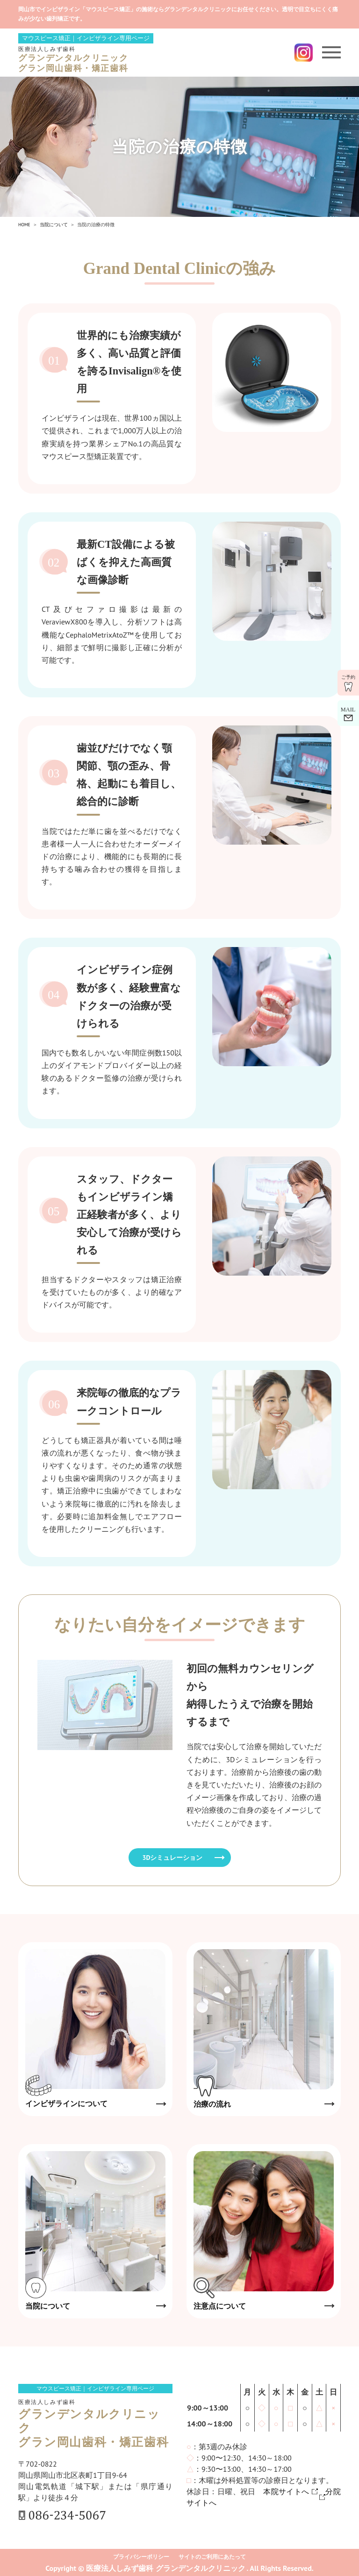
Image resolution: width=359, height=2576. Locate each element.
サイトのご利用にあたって (212, 2556)
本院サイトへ (286, 2491)
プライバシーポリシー (141, 2556)
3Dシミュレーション (173, 1857)
